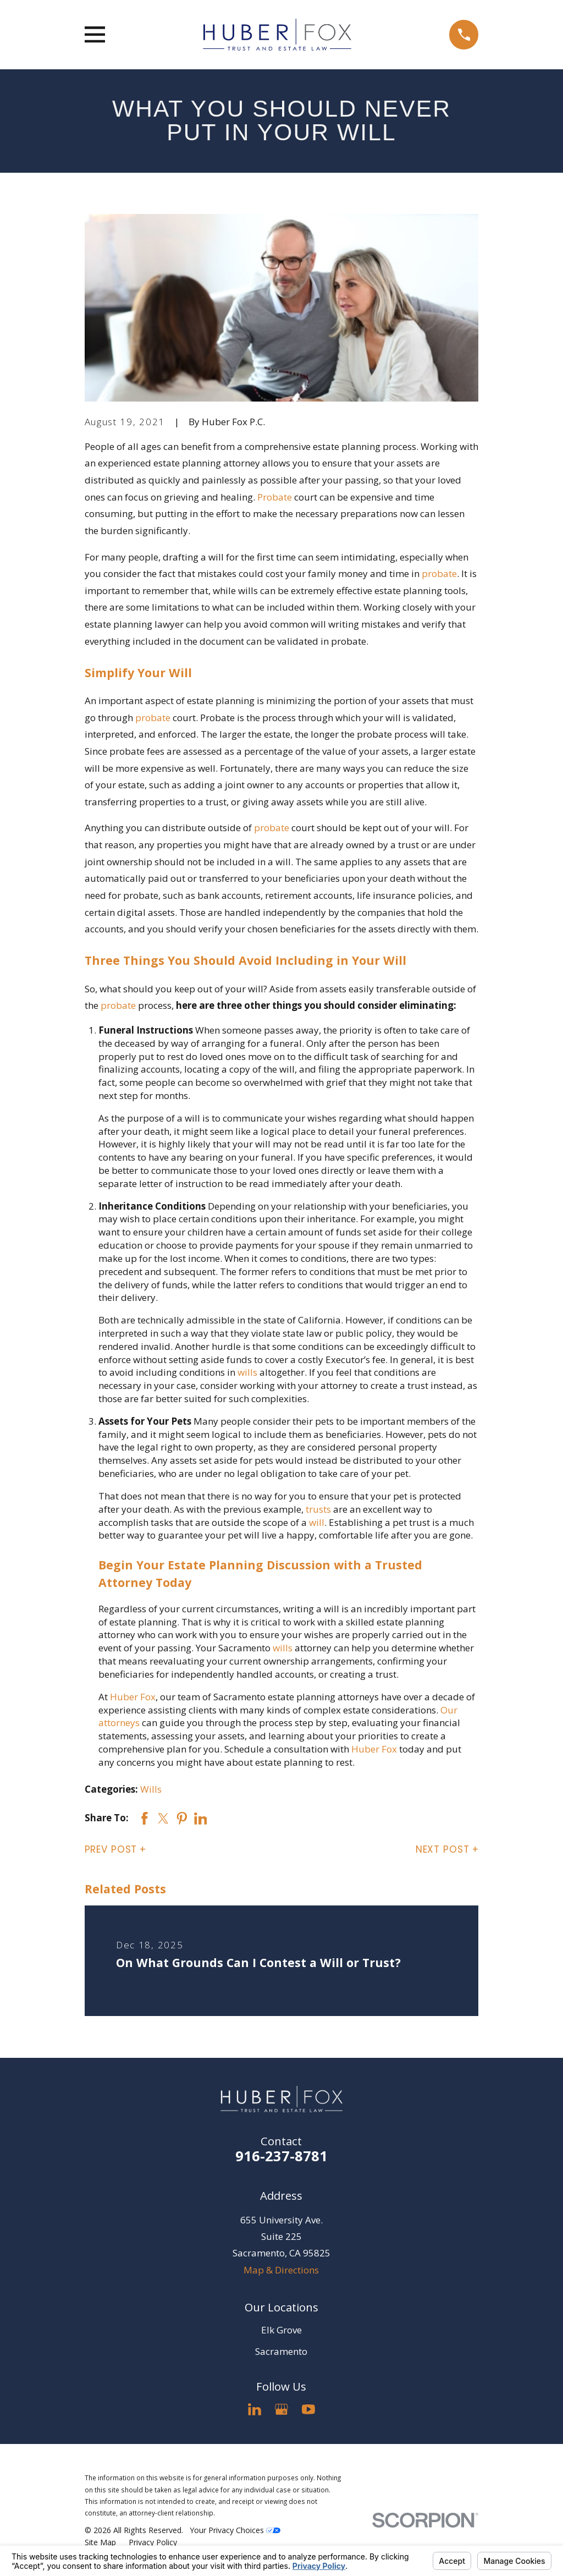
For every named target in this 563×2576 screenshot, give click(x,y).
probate (439, 573)
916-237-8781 (281, 2155)
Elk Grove (281, 2330)
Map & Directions (281, 2270)
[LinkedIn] (254, 2409)
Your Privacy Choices (235, 2530)
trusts (318, 1509)
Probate (274, 497)
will (316, 1522)
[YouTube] (308, 2409)
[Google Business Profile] (281, 2409)
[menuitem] (100, 2542)
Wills (151, 1789)
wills (247, 1372)
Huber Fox (133, 1696)
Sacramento (281, 2351)
